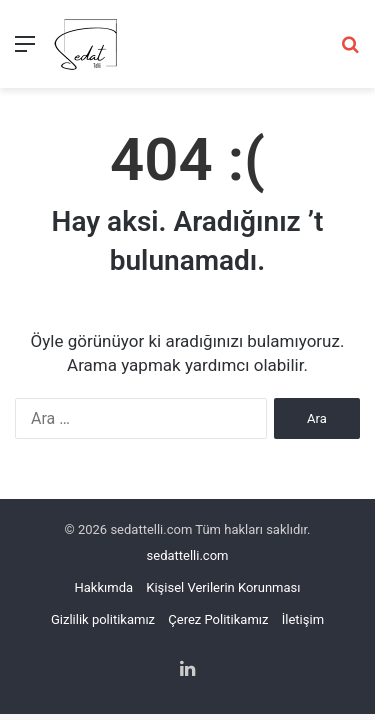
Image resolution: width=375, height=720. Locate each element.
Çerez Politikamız (218, 619)
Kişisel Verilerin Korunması (223, 587)
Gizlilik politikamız (103, 619)
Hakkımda (104, 587)
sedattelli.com (188, 555)
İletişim (303, 619)
